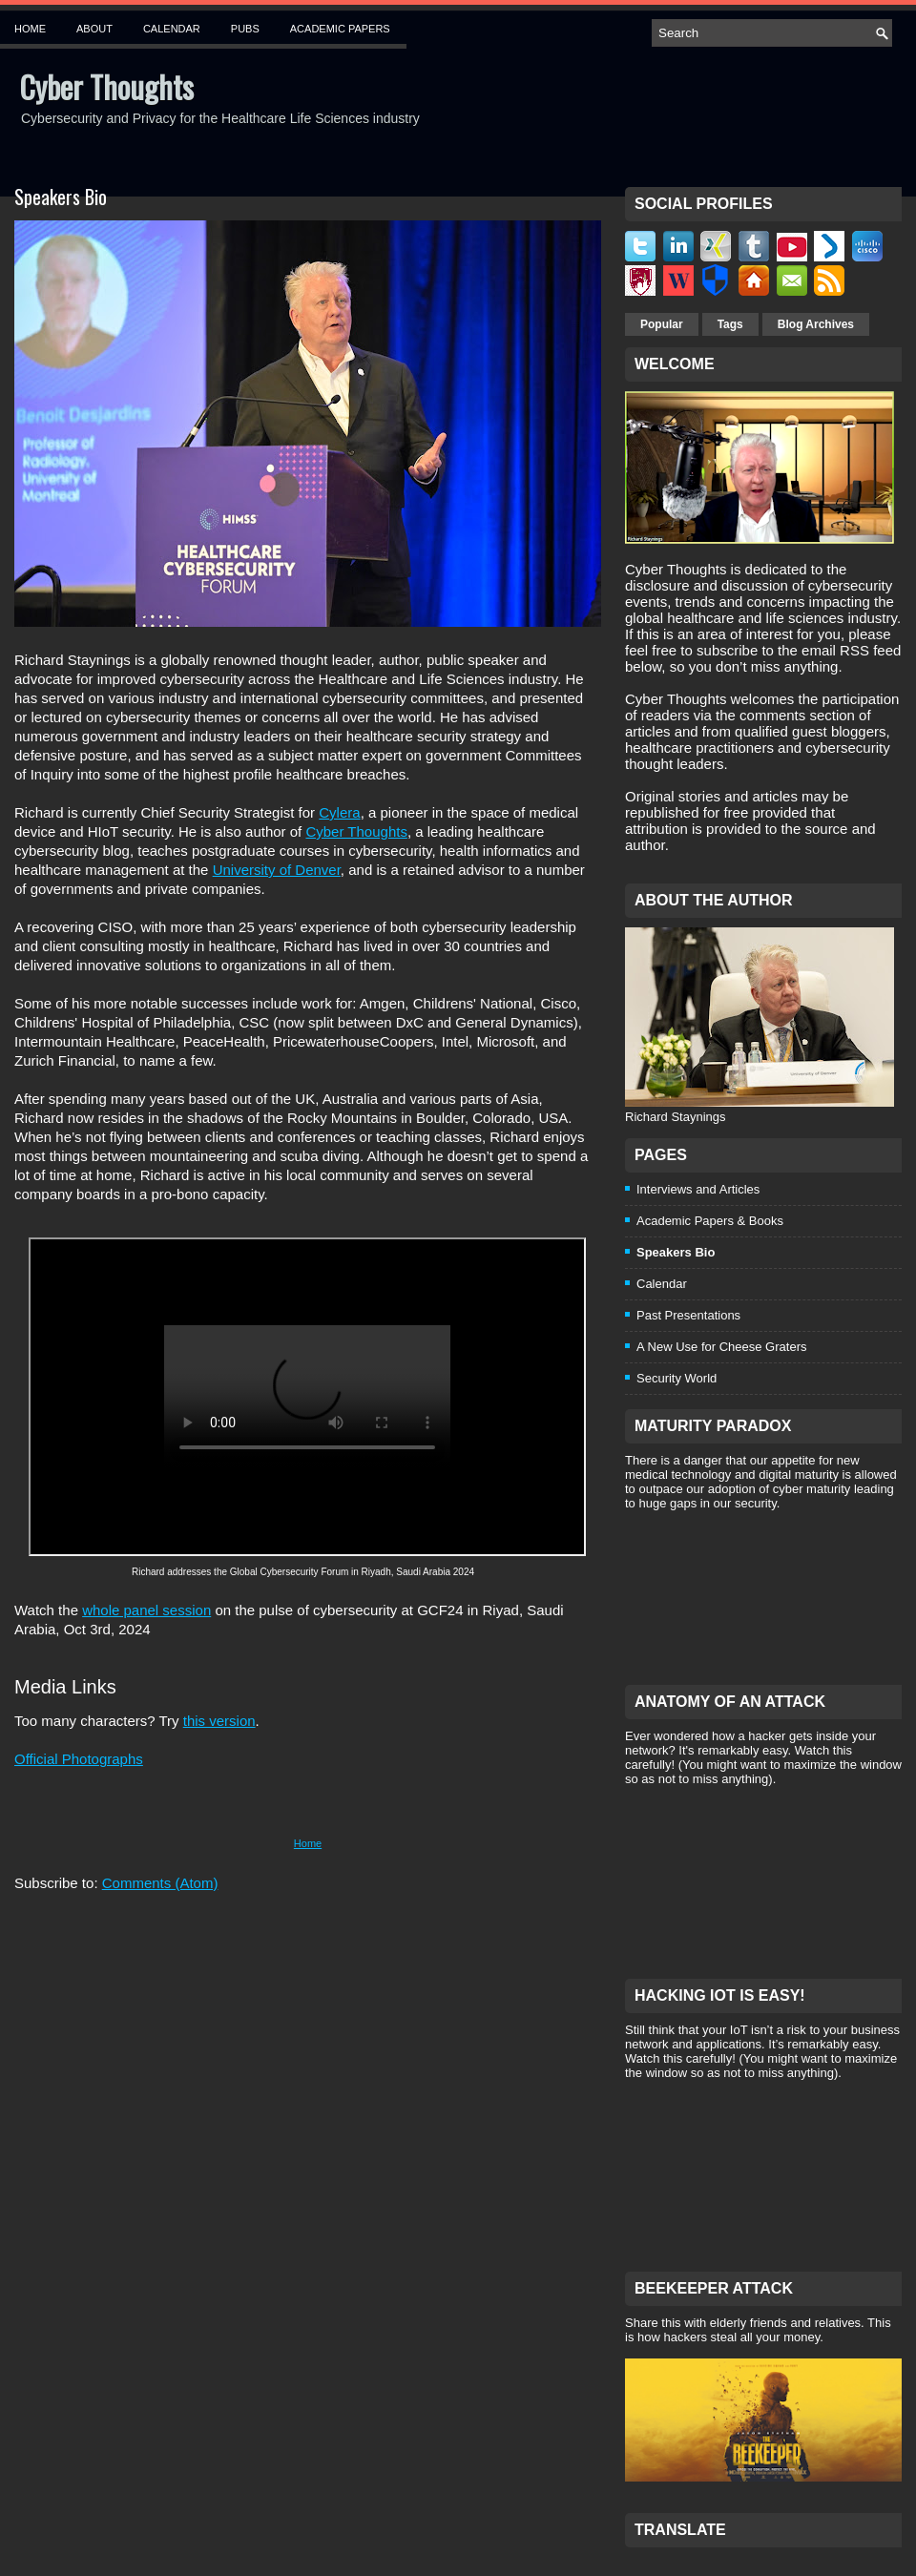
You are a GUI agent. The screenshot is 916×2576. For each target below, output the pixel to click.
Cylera (339, 812)
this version (219, 1721)
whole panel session (146, 1610)
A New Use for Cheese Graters (721, 1347)
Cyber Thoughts (106, 86)
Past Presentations (688, 1315)
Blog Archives (816, 324)
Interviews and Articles (698, 1189)
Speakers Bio (60, 196)
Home (30, 28)
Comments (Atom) (160, 1883)
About (94, 28)
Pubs (245, 28)
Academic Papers (340, 28)
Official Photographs (78, 1759)
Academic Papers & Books (709, 1221)
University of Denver (277, 870)
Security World (676, 1378)
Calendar (171, 28)
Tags (730, 324)
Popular (661, 324)
